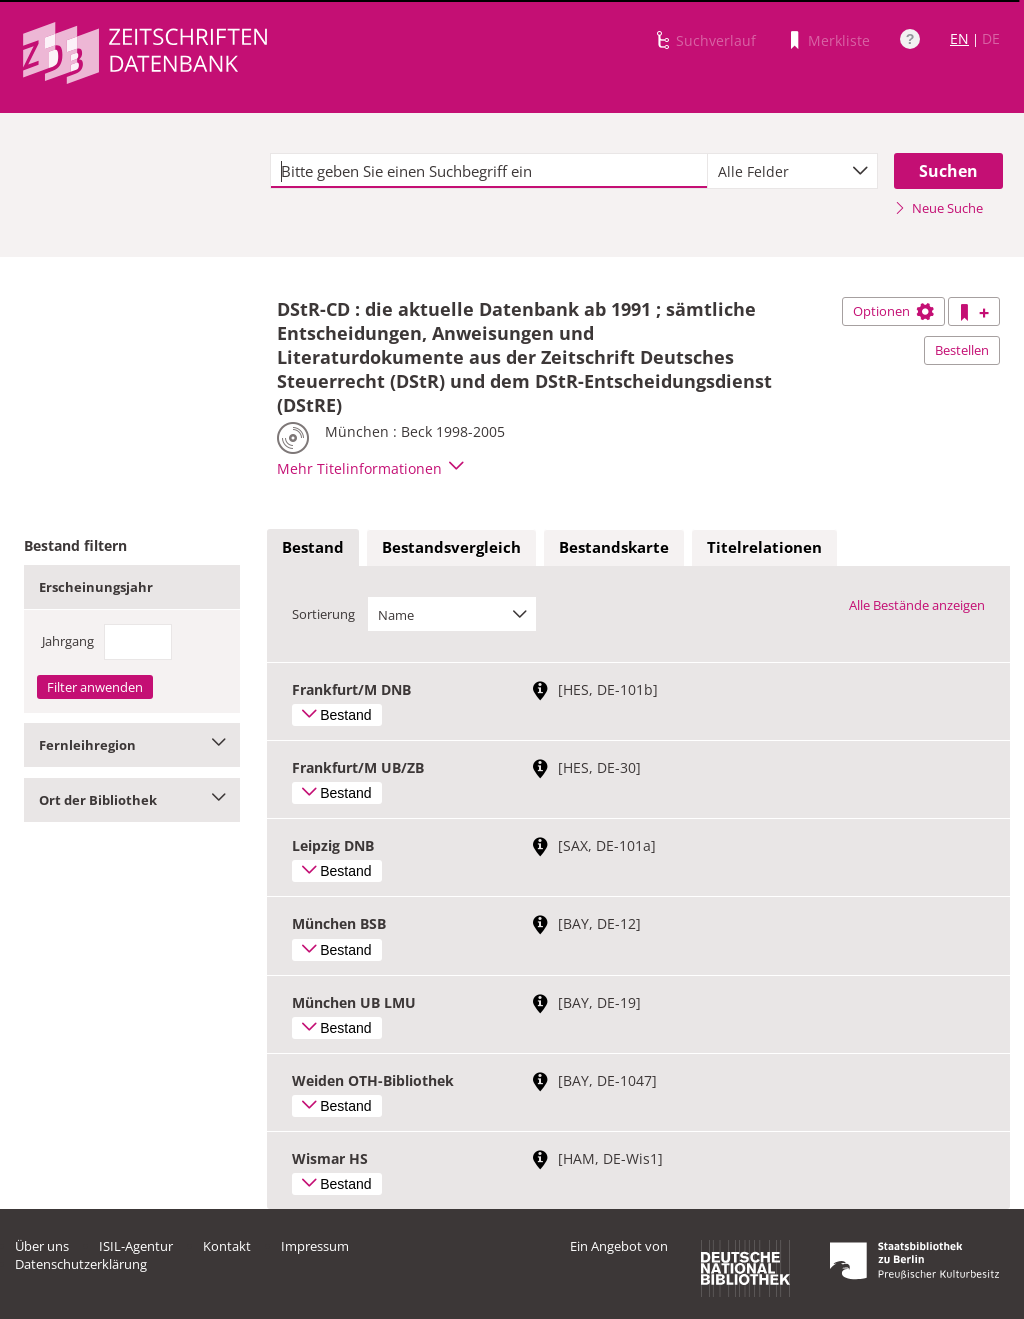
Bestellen (962, 350)
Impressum (315, 1246)
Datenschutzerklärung (81, 1264)
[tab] (313, 548)
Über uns (42, 1246)
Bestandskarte (614, 547)
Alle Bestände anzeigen (917, 605)
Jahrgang (68, 641)
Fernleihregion (132, 745)
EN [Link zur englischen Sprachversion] (959, 38)
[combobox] (792, 171)
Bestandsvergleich (451, 547)
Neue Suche (938, 208)
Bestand (313, 547)
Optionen (893, 311)
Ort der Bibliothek (132, 800)
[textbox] (489, 171)
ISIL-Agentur (136, 1246)
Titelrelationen (764, 547)
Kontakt (227, 1246)
